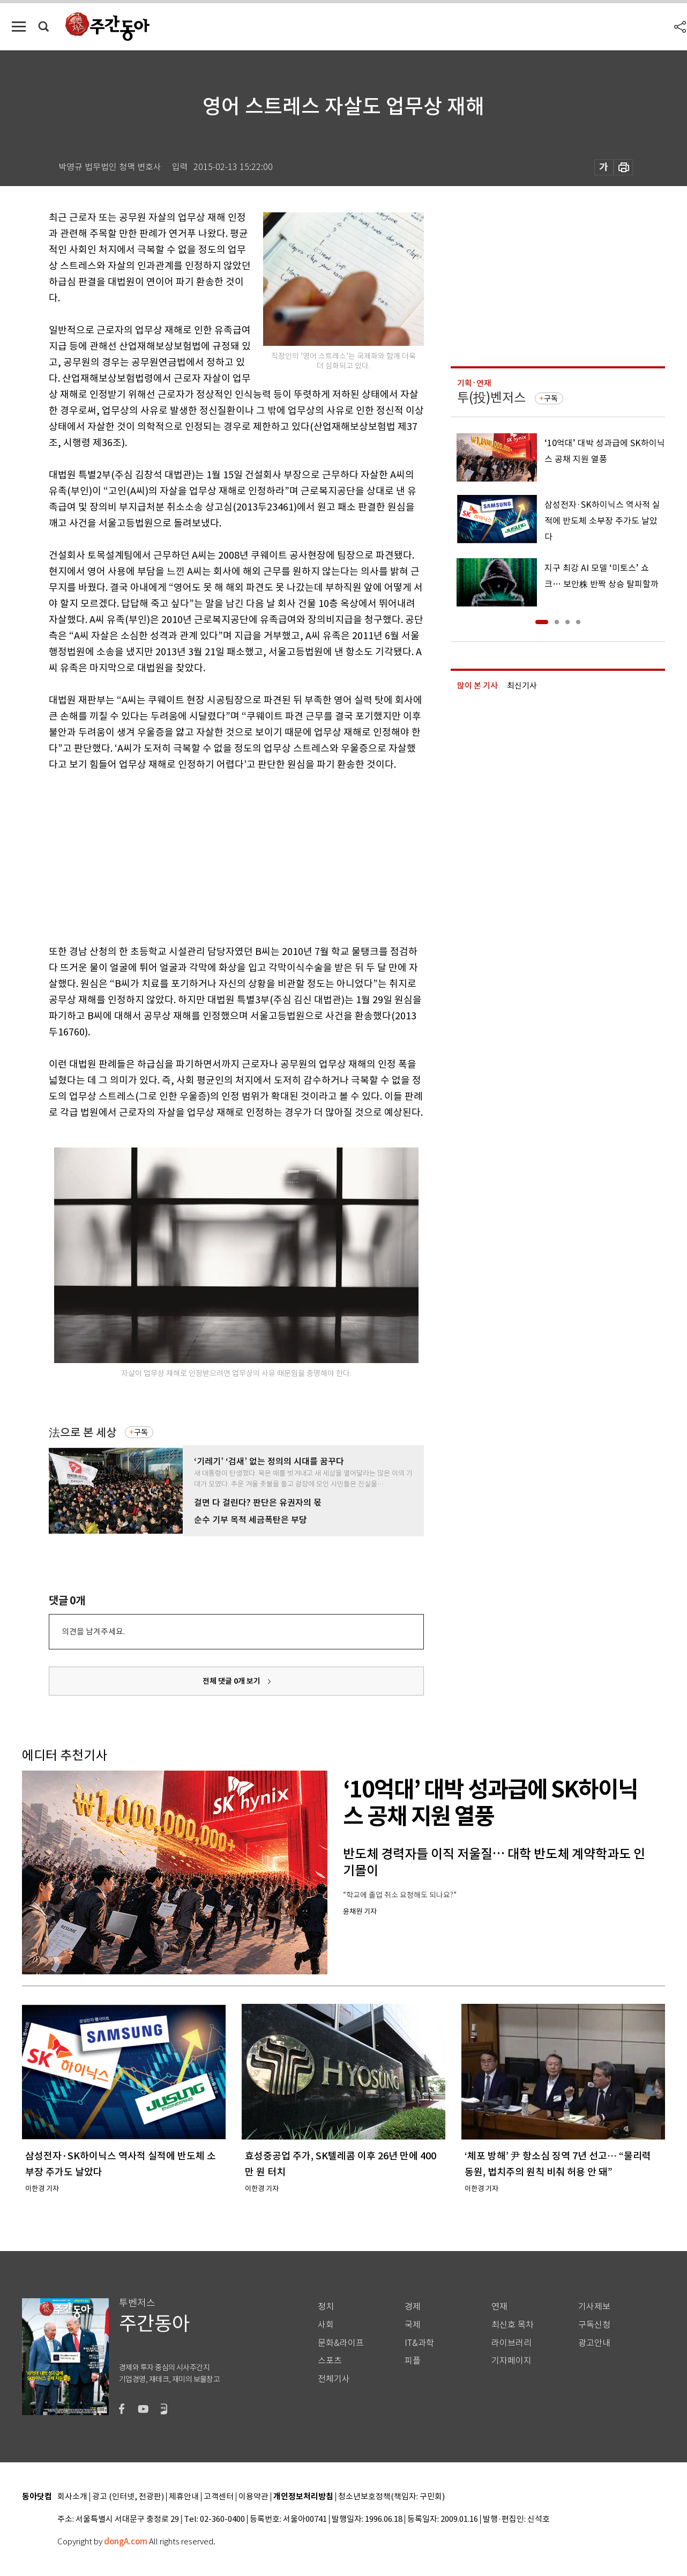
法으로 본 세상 (82, 1432)
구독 (141, 1432)
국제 (413, 2325)
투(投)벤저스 (491, 397)
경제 (413, 2306)
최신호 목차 (512, 2325)
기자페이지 (511, 2361)
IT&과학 (419, 2343)
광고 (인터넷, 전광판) (128, 2496)
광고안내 (594, 2343)
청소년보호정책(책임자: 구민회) (391, 2496)
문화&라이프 (341, 2343)
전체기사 (334, 2379)
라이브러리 (511, 2343)
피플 (413, 2361)
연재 (499, 2306)
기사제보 (594, 2306)
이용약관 (253, 2496)
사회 (326, 2325)
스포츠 (330, 2361)
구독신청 (594, 2325)
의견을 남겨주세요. (93, 1631)
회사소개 (72, 2496)
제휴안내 (184, 2496)
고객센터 (219, 2496)
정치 (326, 2306)
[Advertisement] (209, 856)
